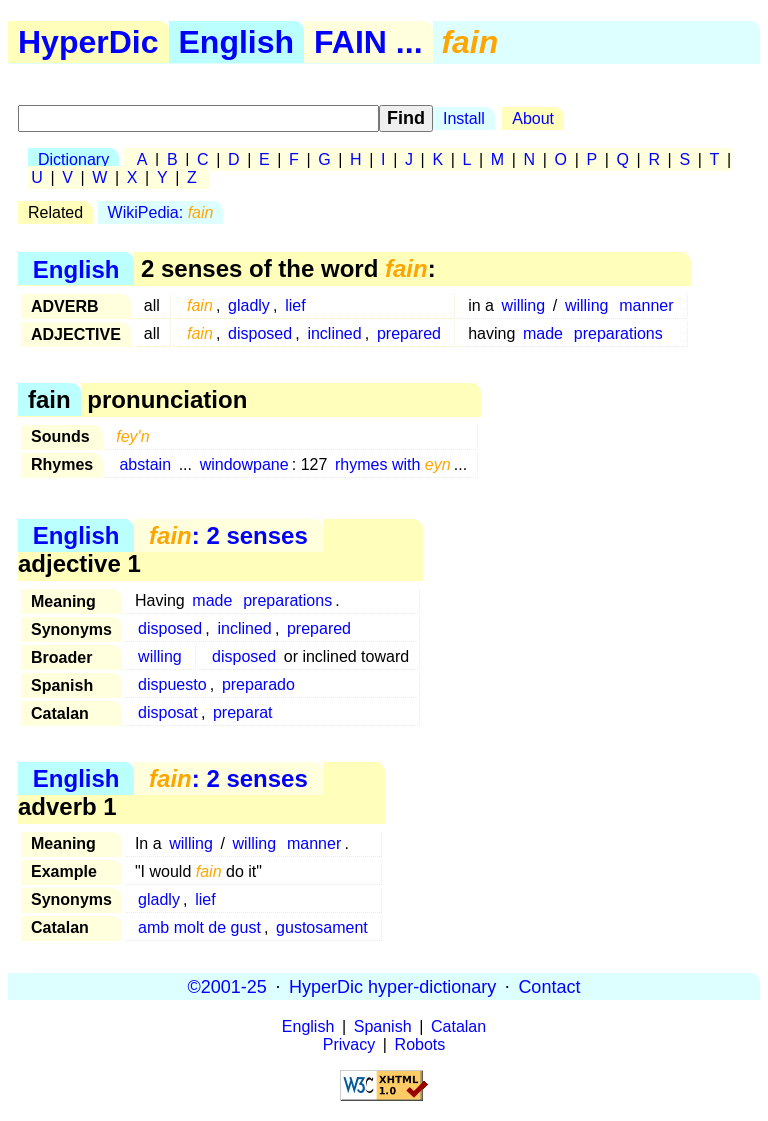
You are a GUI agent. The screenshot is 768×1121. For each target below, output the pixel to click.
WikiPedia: (161, 212)
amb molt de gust (199, 927)
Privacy (349, 1044)
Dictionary (73, 159)
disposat (168, 712)
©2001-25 (227, 986)
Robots (420, 1044)
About (533, 118)
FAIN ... (368, 42)
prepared (409, 333)
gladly (249, 305)
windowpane (244, 464)
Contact (549, 986)
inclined (334, 333)
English (237, 42)
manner (646, 305)
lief (295, 305)
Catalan (458, 1026)
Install (464, 118)
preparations (618, 333)
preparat (243, 712)
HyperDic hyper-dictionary (392, 986)
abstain (145, 464)
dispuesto (172, 684)
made (543, 333)
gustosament (322, 927)
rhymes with (393, 464)
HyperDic (88, 42)
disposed (260, 333)
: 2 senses (228, 535)
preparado (258, 684)
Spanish (383, 1026)
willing (524, 305)
